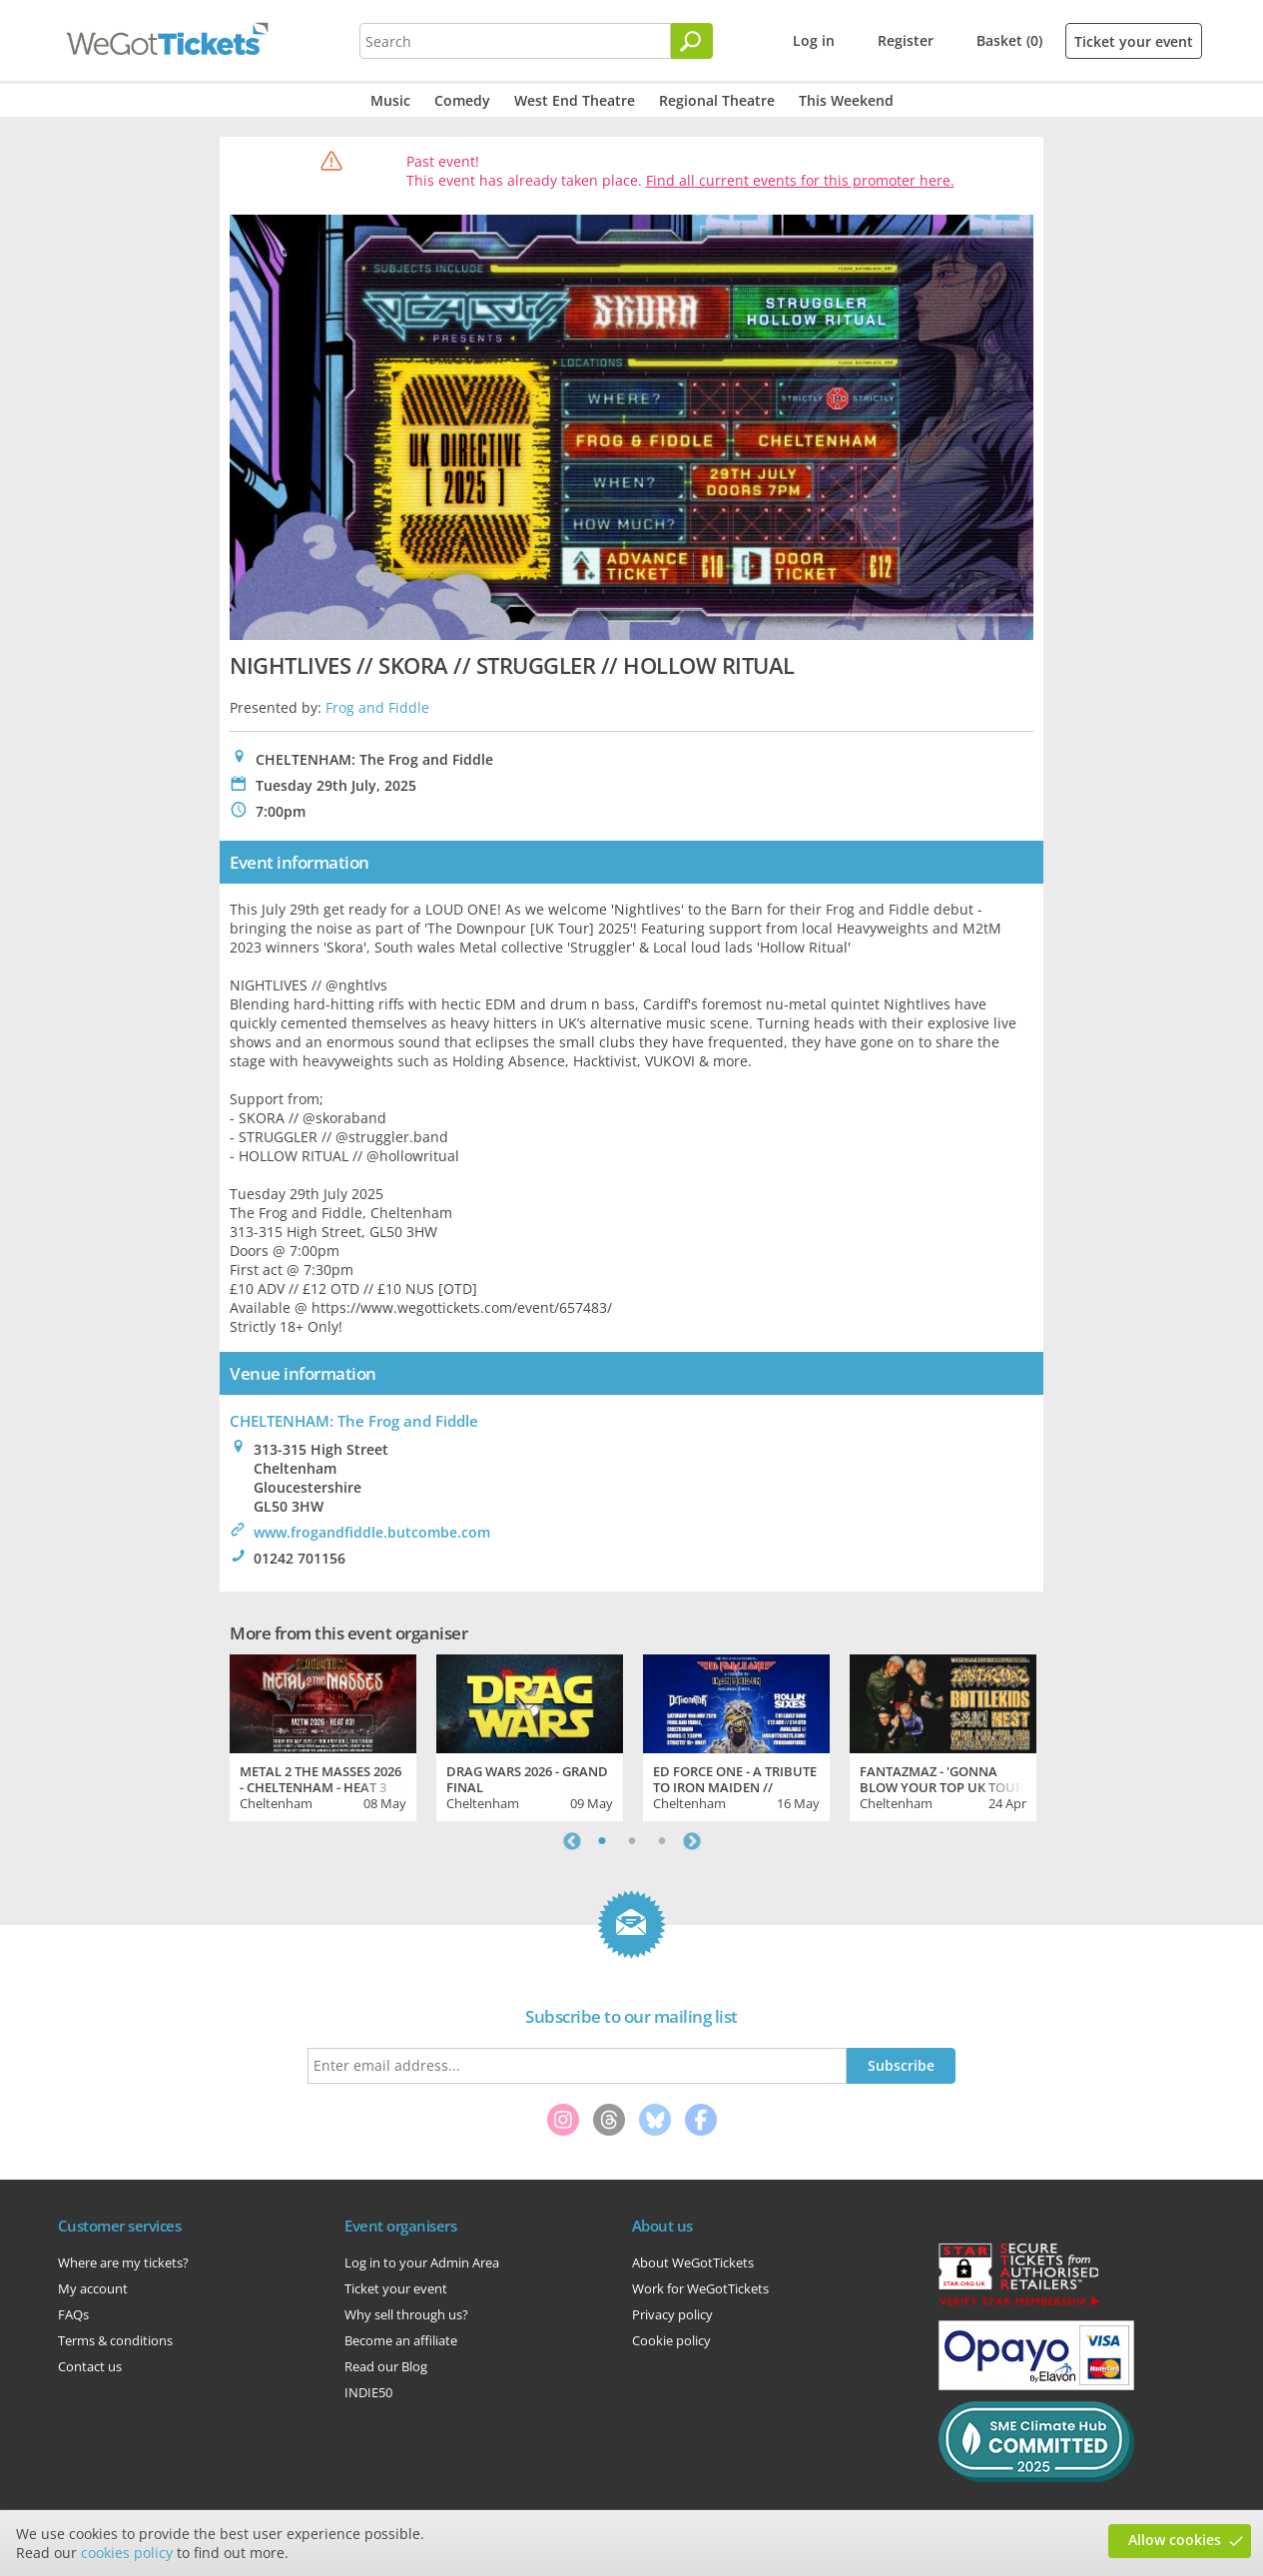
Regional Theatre (717, 100)
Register (906, 40)
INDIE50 (368, 2392)
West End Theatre (574, 100)
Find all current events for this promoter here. (800, 180)
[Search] (692, 41)
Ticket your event (1133, 41)
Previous (572, 1841)
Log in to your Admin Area (421, 2262)
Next (692, 1841)
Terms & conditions (115, 2340)
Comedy (462, 100)
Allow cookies (1174, 2539)
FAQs (73, 2314)
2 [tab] (632, 1841)
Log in (814, 40)
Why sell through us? (406, 2314)
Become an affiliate (400, 2340)
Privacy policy (672, 2314)
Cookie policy (671, 2340)
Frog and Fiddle (377, 707)
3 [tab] (662, 1841)
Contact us (90, 2366)
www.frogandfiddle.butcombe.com (372, 1532)
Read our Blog (385, 2366)
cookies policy (127, 2552)
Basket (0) (1009, 40)
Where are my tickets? (123, 2262)
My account (93, 2288)
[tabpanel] (323, 1735)
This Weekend (846, 100)
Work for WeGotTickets (700, 2288)
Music (390, 100)
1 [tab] (602, 1841)
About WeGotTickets (693, 2262)
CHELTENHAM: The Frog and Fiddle (354, 1421)
